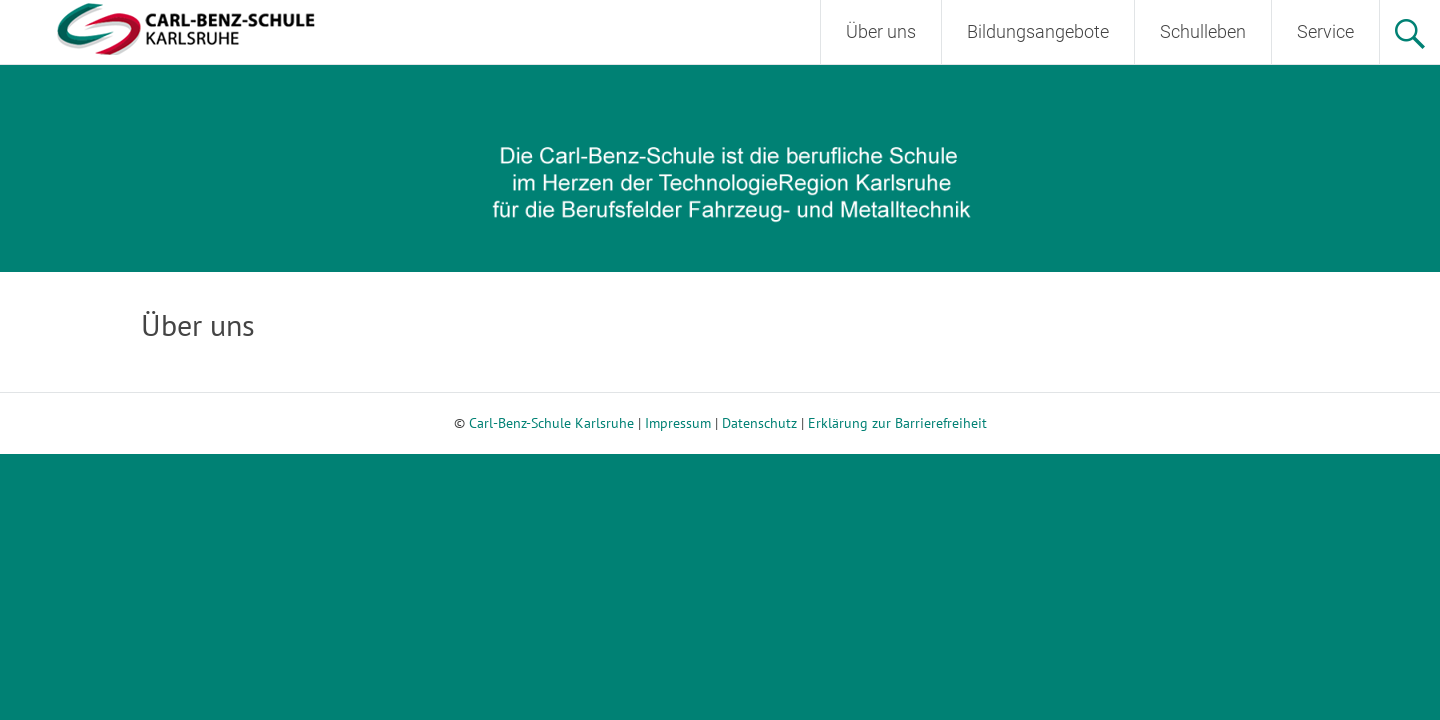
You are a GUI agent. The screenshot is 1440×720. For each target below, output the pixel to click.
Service (1325, 31)
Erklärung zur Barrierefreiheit (897, 423)
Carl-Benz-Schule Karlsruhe (551, 423)
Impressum (678, 423)
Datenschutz (759, 423)
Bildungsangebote (1038, 31)
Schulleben (1203, 31)
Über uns (881, 31)
